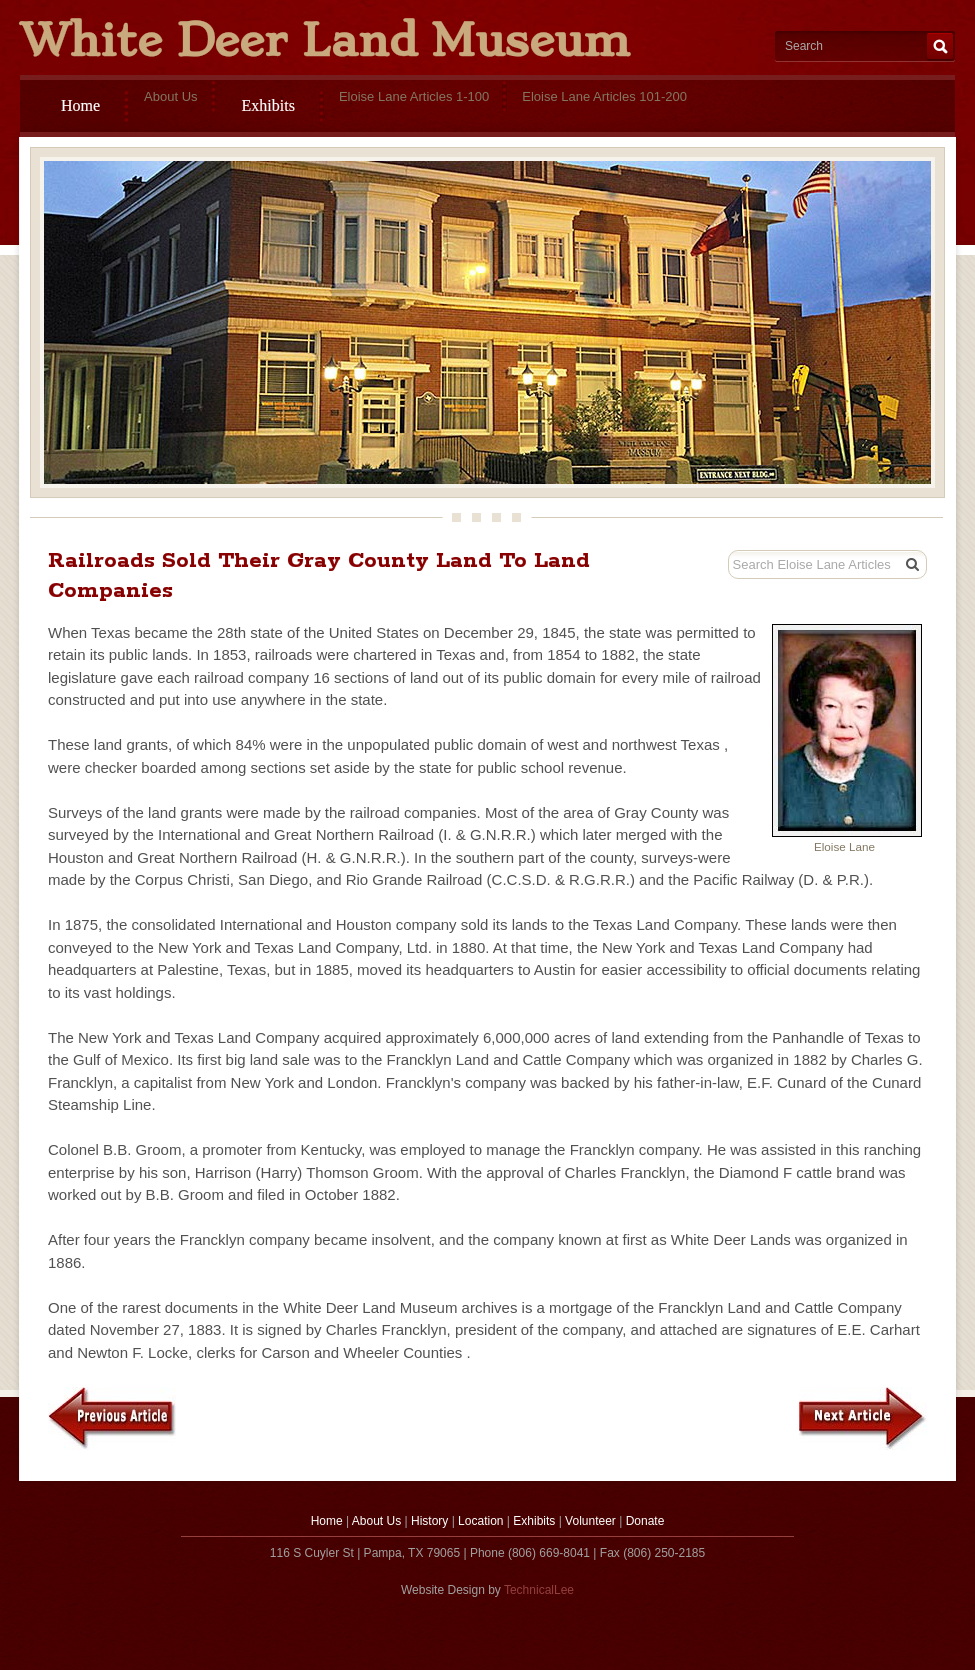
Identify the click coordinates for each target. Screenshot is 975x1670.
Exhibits (268, 105)
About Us (376, 1521)
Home (80, 105)
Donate (645, 1521)
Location (480, 1521)
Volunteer (590, 1521)
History (429, 1521)
